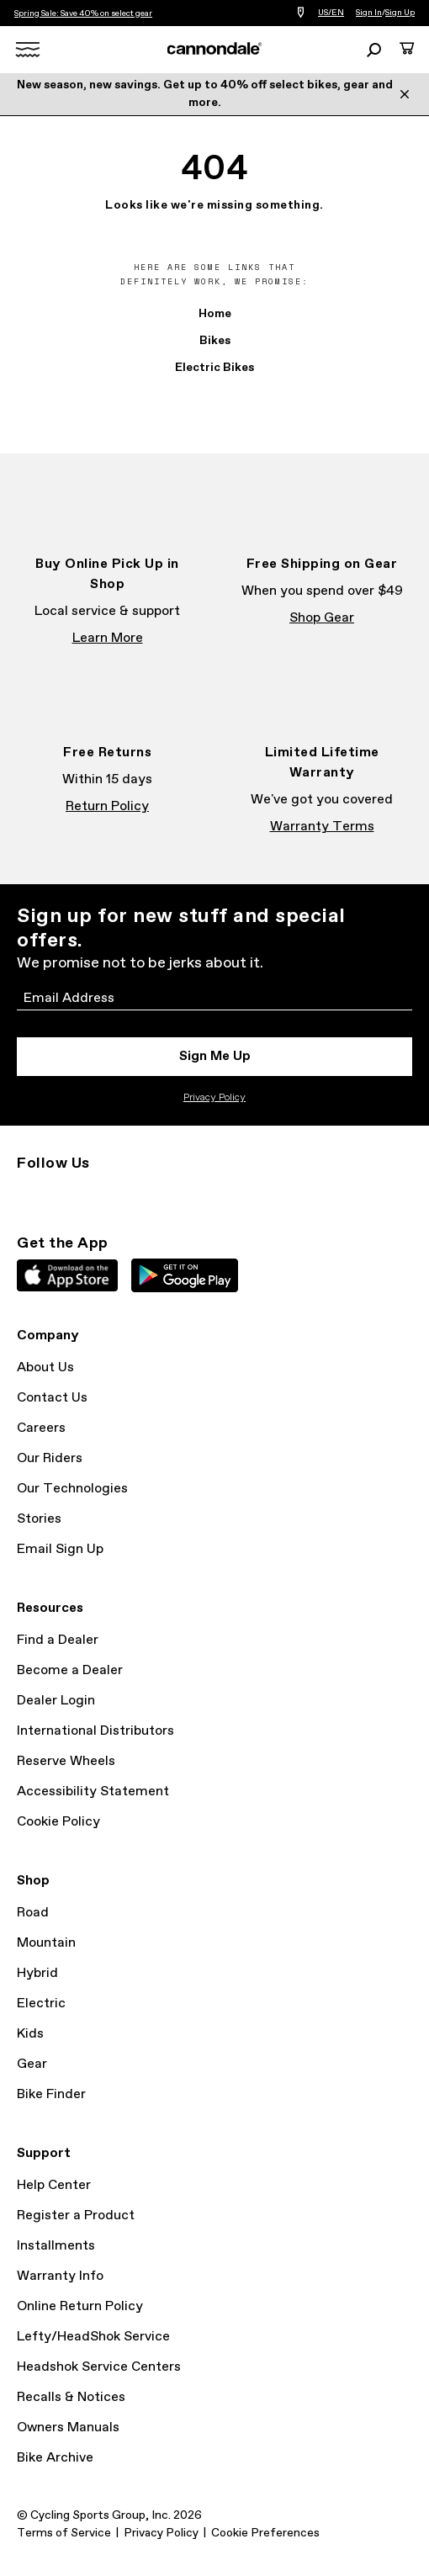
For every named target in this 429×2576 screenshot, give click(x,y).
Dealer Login (56, 1700)
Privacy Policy (214, 1098)
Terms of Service (64, 2533)
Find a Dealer (57, 1640)
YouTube (138, 1194)
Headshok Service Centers (99, 2367)
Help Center (54, 2185)
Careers (41, 1428)
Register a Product (76, 2215)
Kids (30, 2034)
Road (33, 1912)
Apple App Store (67, 1275)
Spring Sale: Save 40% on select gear (83, 13)
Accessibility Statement (93, 1791)
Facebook (64, 1194)
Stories (39, 1519)
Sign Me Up (215, 1056)
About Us (45, 1367)
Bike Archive (55, 2458)
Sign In (369, 13)
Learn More (107, 638)
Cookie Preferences (265, 2533)
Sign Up (400, 13)
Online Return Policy (80, 2306)
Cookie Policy (58, 1822)
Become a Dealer (70, 1670)
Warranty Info (60, 2276)
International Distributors (95, 1731)
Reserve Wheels (66, 1761)
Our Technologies (72, 1488)
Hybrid (37, 1973)
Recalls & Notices (71, 2397)
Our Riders (49, 1458)
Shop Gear (321, 618)
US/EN (331, 13)
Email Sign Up (60, 1549)
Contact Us (52, 1398)
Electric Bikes (214, 367)
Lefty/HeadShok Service (93, 2336)
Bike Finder (51, 2094)
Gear (32, 2064)
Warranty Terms (322, 826)
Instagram (27, 1194)
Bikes (214, 340)
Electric (41, 2003)
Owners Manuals (68, 2427)
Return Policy (107, 806)
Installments (56, 2246)
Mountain (46, 1943)
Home (215, 313)
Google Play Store (184, 1275)
